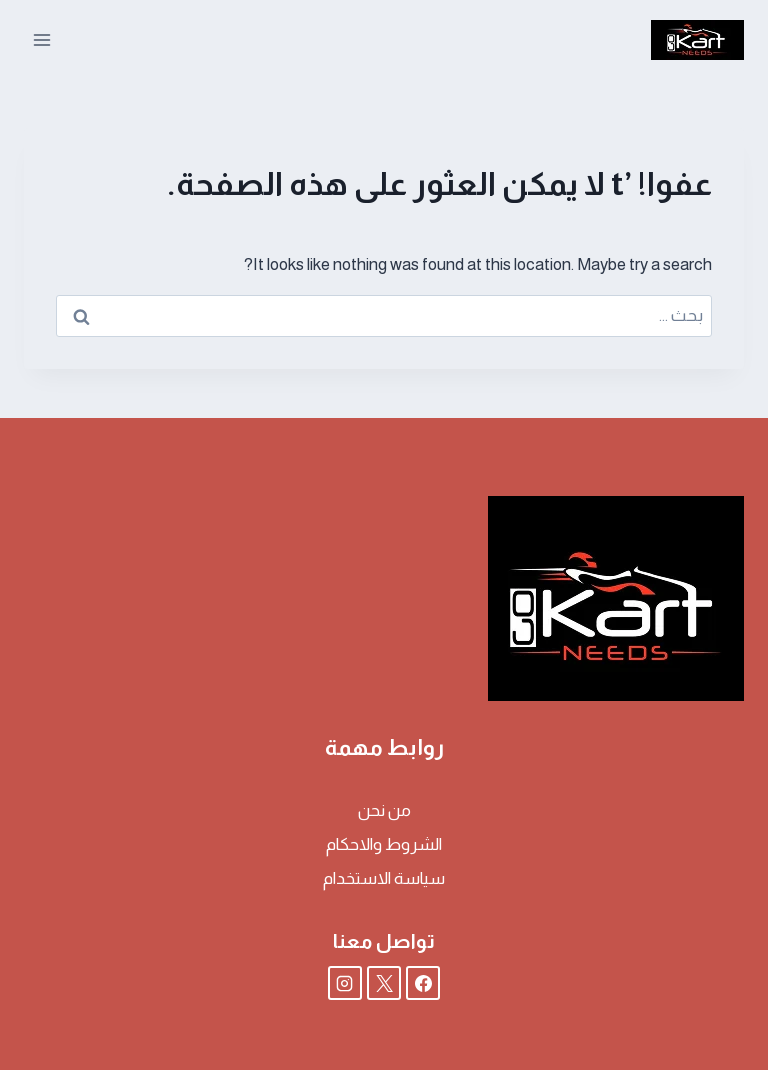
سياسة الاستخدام (384, 878)
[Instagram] (345, 983)
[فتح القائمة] (42, 39)
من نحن (384, 810)
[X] (384, 983)
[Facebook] (423, 983)
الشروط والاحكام (384, 844)
